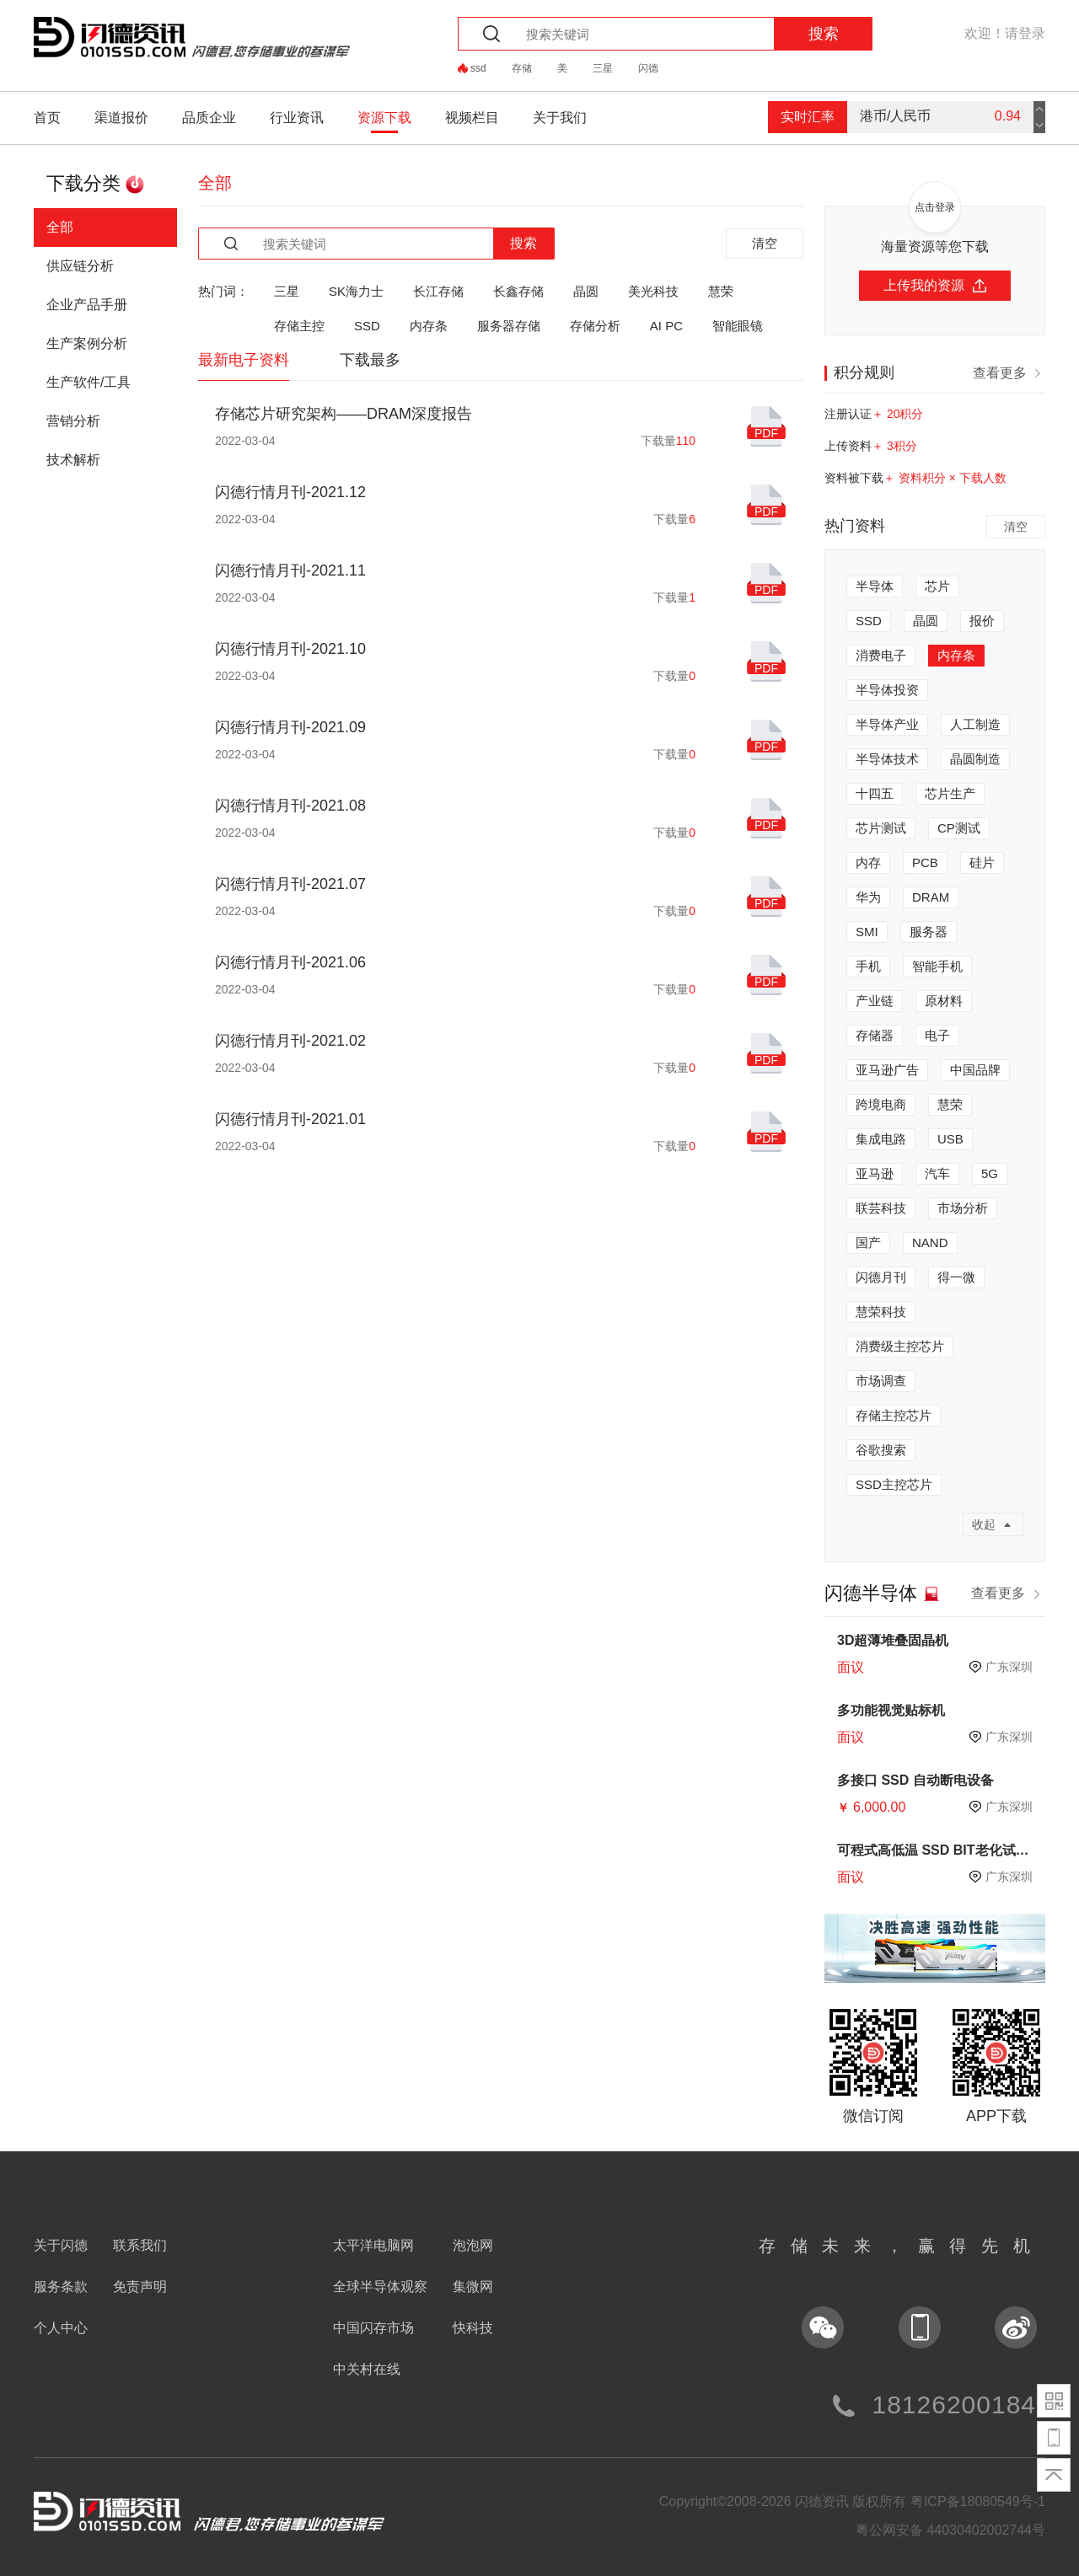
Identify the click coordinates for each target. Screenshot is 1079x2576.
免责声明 (140, 2286)
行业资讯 (297, 117)
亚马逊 (875, 1173)
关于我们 (560, 117)
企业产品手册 (86, 304)
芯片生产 (950, 793)
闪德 (648, 68)
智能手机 (937, 966)
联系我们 (140, 2245)
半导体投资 (887, 690)
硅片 (982, 862)
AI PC (666, 326)
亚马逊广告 (887, 1070)
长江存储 (438, 291)
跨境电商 (881, 1104)
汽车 (937, 1173)
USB (950, 1139)
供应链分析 (80, 266)
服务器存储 (508, 326)
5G (989, 1173)
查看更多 (1009, 372)
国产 (868, 1242)
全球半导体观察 (380, 2286)
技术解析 (73, 460)
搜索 (823, 33)
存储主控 (299, 326)
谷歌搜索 (881, 1450)
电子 (937, 1035)
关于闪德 (61, 2245)
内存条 (429, 326)
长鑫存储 (518, 291)
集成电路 (881, 1139)
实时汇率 (808, 117)
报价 (982, 620)
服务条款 (61, 2286)
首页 (47, 117)
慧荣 (720, 291)
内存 (868, 862)
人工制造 (975, 724)
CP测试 (958, 828)
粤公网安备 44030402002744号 (950, 2530)
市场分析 (962, 1208)
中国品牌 (975, 1070)
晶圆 (586, 291)
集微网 (473, 2286)
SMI (867, 931)
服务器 (928, 931)
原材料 (944, 1000)
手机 (868, 966)
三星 (603, 68)
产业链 (875, 1000)
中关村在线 (366, 2369)
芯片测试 (881, 828)
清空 (764, 243)
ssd (478, 68)
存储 (522, 68)
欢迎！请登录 (1004, 33)
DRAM (930, 897)
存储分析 (595, 326)
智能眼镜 (737, 326)
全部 (59, 227)
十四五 (875, 793)
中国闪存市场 (373, 2328)
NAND (930, 1242)
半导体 (875, 586)
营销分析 (73, 421)
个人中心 (61, 2328)
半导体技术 (887, 759)
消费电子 (881, 655)
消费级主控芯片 (900, 1346)
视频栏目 (472, 117)
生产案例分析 (86, 343)
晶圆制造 (975, 759)
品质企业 (209, 117)
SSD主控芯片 (894, 1484)
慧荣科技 (881, 1311)
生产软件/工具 (88, 382)
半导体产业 (887, 724)
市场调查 (881, 1381)
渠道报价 (121, 117)
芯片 (937, 586)
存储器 (875, 1035)
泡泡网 (473, 2245)
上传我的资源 (934, 285)
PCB (925, 862)
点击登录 (935, 207)
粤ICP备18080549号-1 (977, 2501)
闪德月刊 (881, 1277)
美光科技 (653, 291)
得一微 (956, 1277)
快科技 (473, 2328)
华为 (868, 897)
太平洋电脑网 (373, 2245)
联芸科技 (881, 1208)
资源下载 (384, 117)
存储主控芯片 (893, 1415)
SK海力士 (356, 291)
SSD (367, 326)
